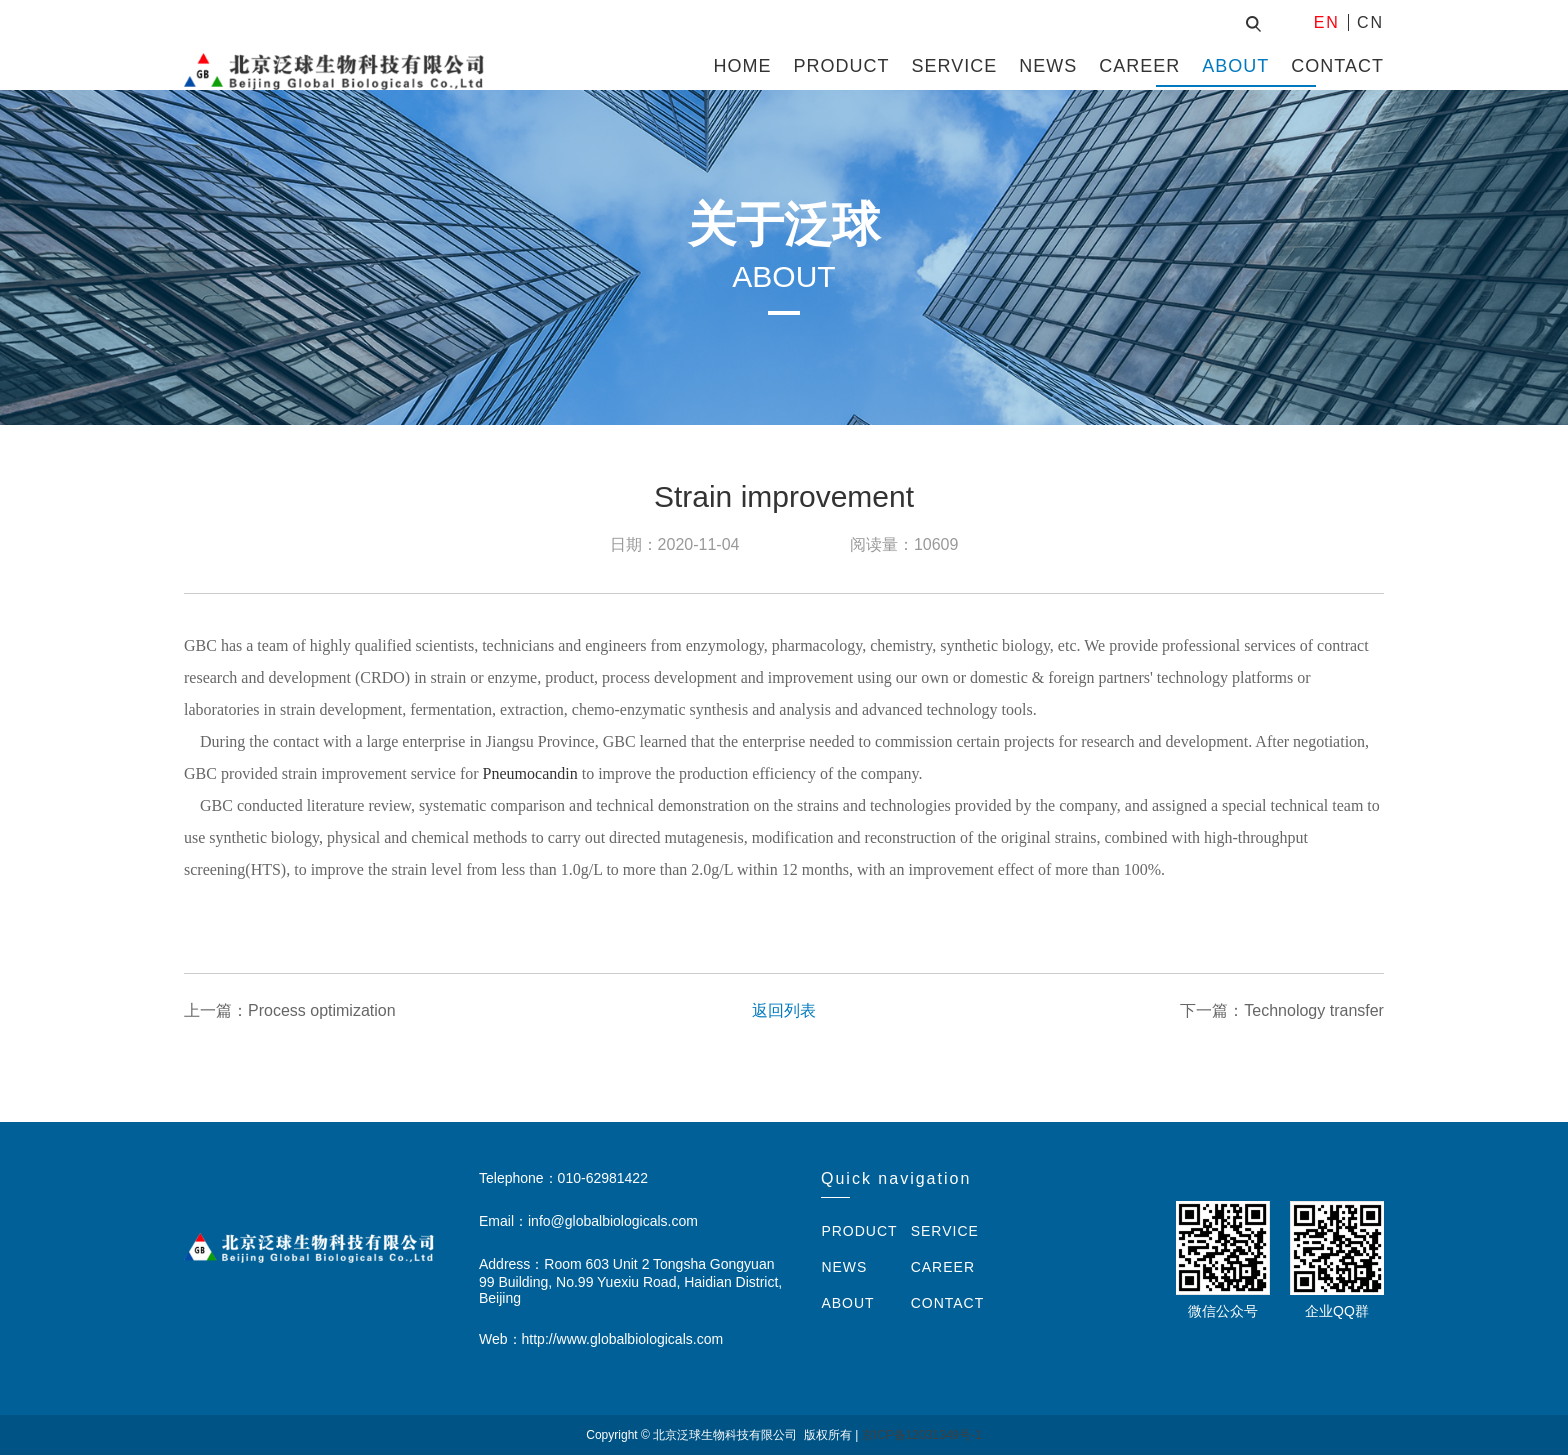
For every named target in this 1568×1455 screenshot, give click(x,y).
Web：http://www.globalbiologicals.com (601, 1339)
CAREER (1139, 66)
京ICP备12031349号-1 (922, 1435)
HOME (743, 66)
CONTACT (1337, 66)
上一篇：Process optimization (290, 1010)
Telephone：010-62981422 (563, 1178)
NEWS (1048, 66)
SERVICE (955, 66)
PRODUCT (842, 66)
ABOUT (1235, 66)
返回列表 (784, 1010)
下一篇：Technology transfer (1282, 1010)
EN (1327, 22)
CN (1370, 22)
